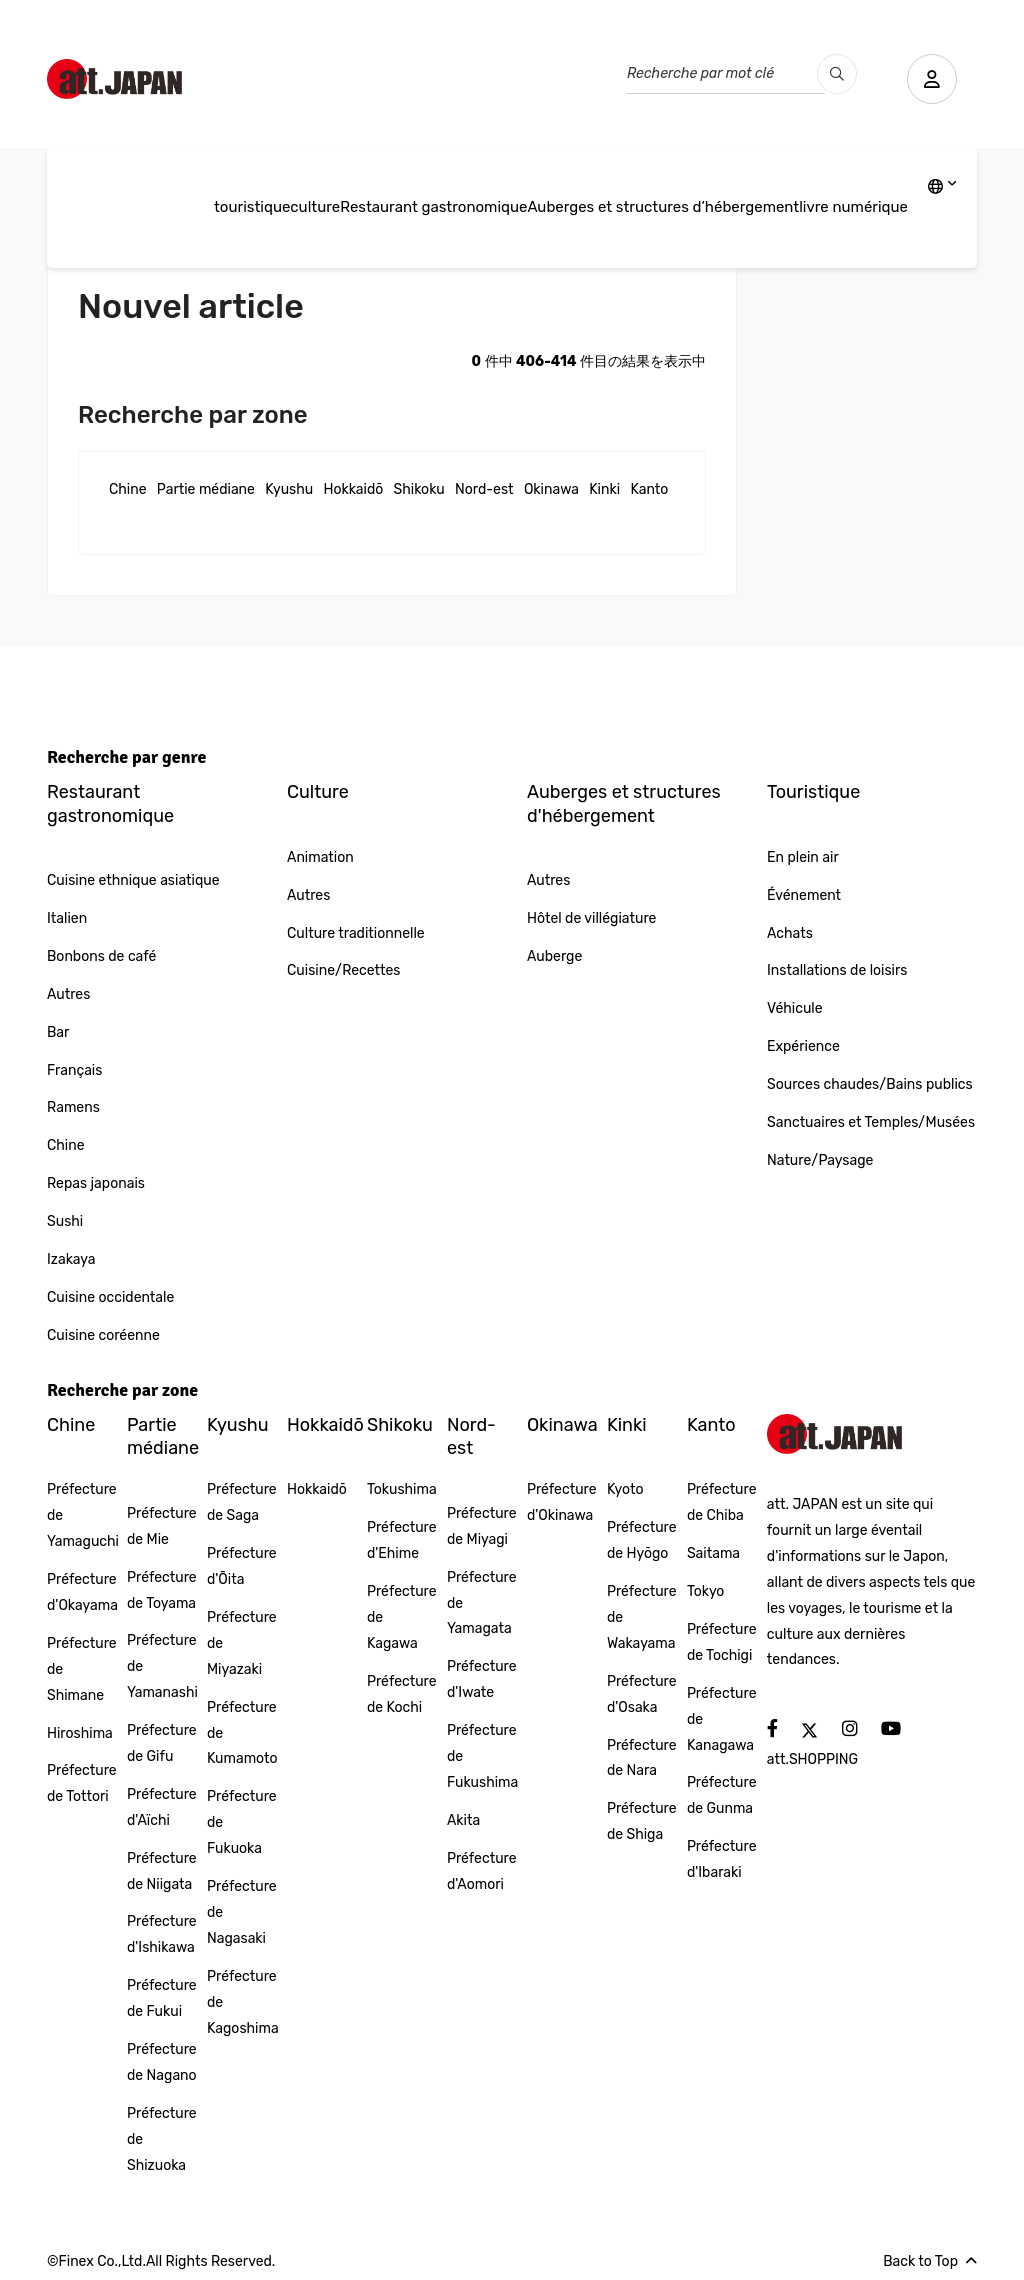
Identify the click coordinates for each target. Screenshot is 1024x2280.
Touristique (813, 792)
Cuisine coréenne (103, 1335)
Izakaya (71, 1259)
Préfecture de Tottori (82, 1783)
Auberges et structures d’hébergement (663, 207)
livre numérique (853, 207)
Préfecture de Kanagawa (722, 1719)
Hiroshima (80, 1733)
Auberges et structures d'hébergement (624, 803)
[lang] (942, 188)
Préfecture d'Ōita (242, 1566)
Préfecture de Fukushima (482, 1756)
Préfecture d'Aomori (482, 1871)
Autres (68, 994)
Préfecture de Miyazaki (242, 1643)
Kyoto (625, 1489)
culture (315, 207)
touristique (252, 207)
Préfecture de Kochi (402, 1694)
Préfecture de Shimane (82, 1669)
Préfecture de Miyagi (482, 1526)
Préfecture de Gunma (722, 1795)
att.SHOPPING (812, 1759)
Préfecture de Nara (642, 1758)
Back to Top (930, 2261)
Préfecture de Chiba (722, 1502)
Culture (318, 792)
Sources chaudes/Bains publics (870, 1084)
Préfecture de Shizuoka (162, 2139)
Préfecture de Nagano (162, 2062)
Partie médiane (206, 489)
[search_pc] (837, 74)
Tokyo (706, 1591)
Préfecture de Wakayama (642, 1617)
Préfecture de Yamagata (482, 1603)
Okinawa (551, 489)
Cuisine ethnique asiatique (133, 880)
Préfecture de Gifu (162, 1743)
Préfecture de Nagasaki (242, 1912)
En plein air (803, 857)
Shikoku (419, 489)
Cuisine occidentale (110, 1297)
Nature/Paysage (820, 1160)
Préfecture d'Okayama (82, 1592)
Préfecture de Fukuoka (242, 1822)
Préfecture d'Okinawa (562, 1502)
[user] (932, 79)
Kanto (649, 489)
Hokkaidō (354, 489)
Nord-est (484, 489)
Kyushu (289, 489)
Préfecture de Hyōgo (642, 1540)
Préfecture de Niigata (162, 1871)
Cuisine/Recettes (344, 970)
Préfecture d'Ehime (402, 1540)
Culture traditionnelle (356, 933)
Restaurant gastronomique (433, 207)
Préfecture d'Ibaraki (722, 1859)
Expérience (803, 1046)
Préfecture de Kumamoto (242, 1733)
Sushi (65, 1221)
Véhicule (795, 1008)
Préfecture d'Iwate (482, 1679)
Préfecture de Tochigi (722, 1642)
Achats (790, 933)
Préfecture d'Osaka (642, 1694)
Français (74, 1070)
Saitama (713, 1553)
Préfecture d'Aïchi (162, 1807)
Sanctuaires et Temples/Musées (871, 1122)
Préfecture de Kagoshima (243, 2002)
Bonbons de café (101, 956)
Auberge (554, 956)
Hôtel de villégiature (591, 918)
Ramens (73, 1107)
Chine (128, 489)
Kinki (604, 489)
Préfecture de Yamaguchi (83, 1515)
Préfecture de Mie (162, 1526)
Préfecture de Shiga (642, 1821)
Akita (463, 1820)
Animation (320, 857)
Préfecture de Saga (242, 1502)
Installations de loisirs (837, 970)
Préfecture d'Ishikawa (162, 1934)
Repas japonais (96, 1183)
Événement (804, 895)
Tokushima (402, 1489)
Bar (58, 1032)
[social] (772, 1729)
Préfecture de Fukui (162, 1998)
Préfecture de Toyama (162, 1590)
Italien (67, 918)
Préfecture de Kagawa (402, 1617)
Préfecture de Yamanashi (162, 1666)
